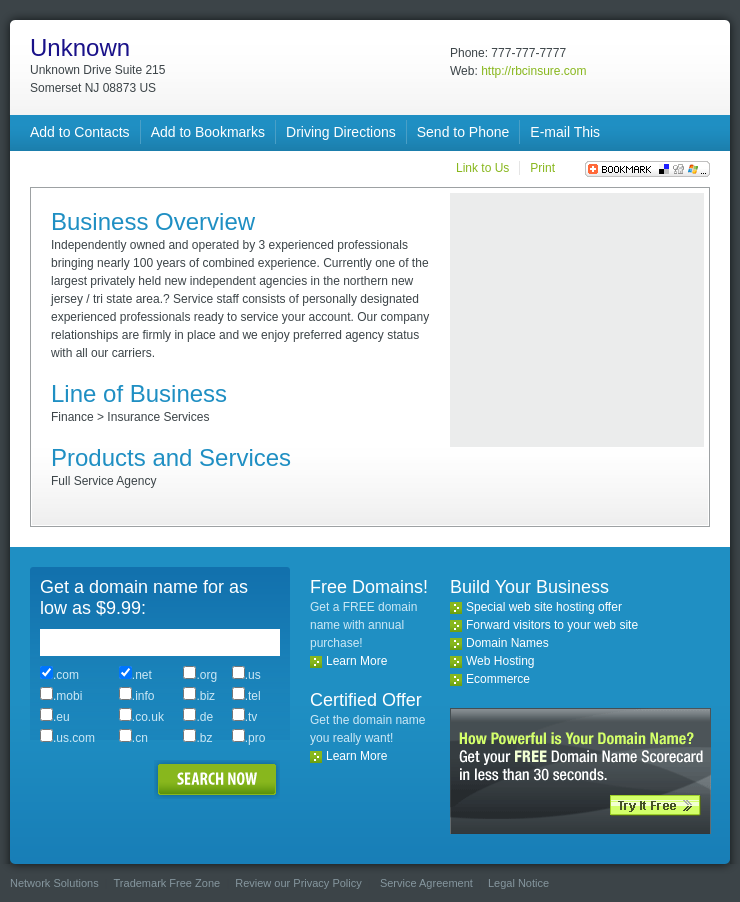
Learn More (356, 661)
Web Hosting (500, 661)
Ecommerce (498, 679)
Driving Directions (341, 132)
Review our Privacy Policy (298, 883)
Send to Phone (463, 132)
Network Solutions (54, 883)
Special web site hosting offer (544, 607)
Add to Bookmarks (208, 132)
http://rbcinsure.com (533, 71)
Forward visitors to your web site (552, 625)
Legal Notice (518, 883)
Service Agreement (426, 883)
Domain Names (507, 643)
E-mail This (565, 132)
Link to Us (482, 168)
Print (542, 168)
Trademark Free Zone (167, 883)
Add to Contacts (80, 132)
